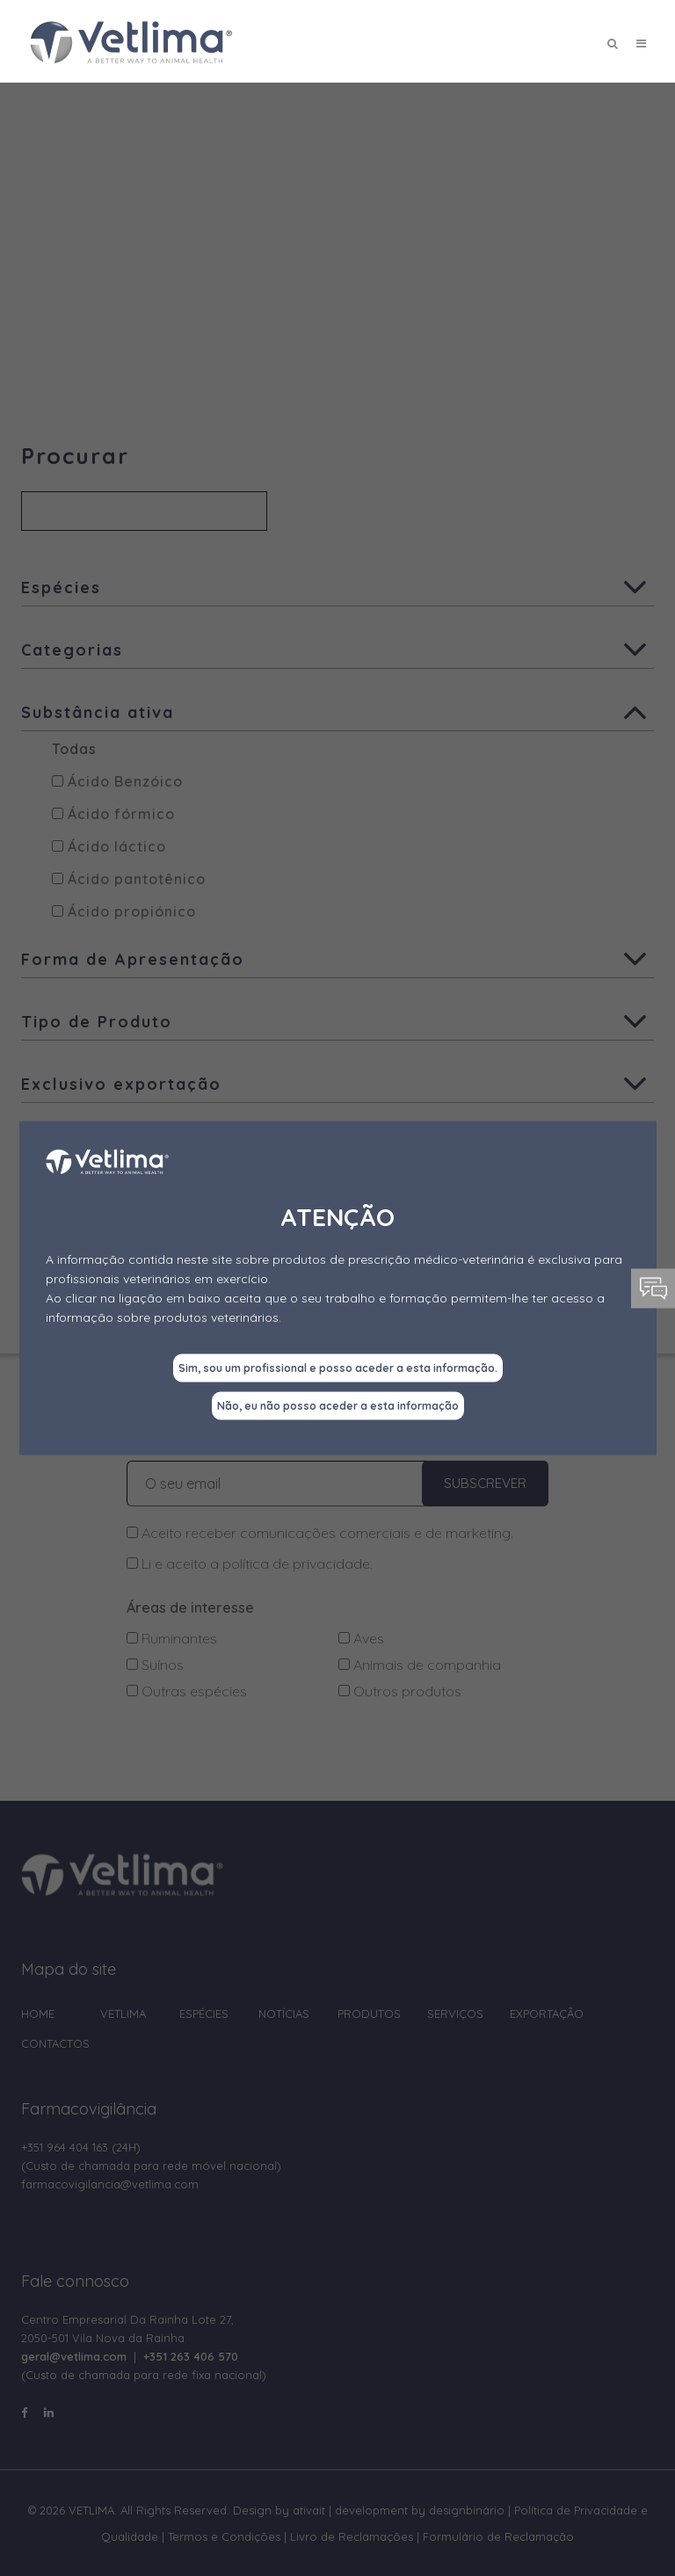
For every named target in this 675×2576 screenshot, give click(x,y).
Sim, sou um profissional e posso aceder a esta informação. (337, 1368)
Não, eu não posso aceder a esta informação (338, 1405)
